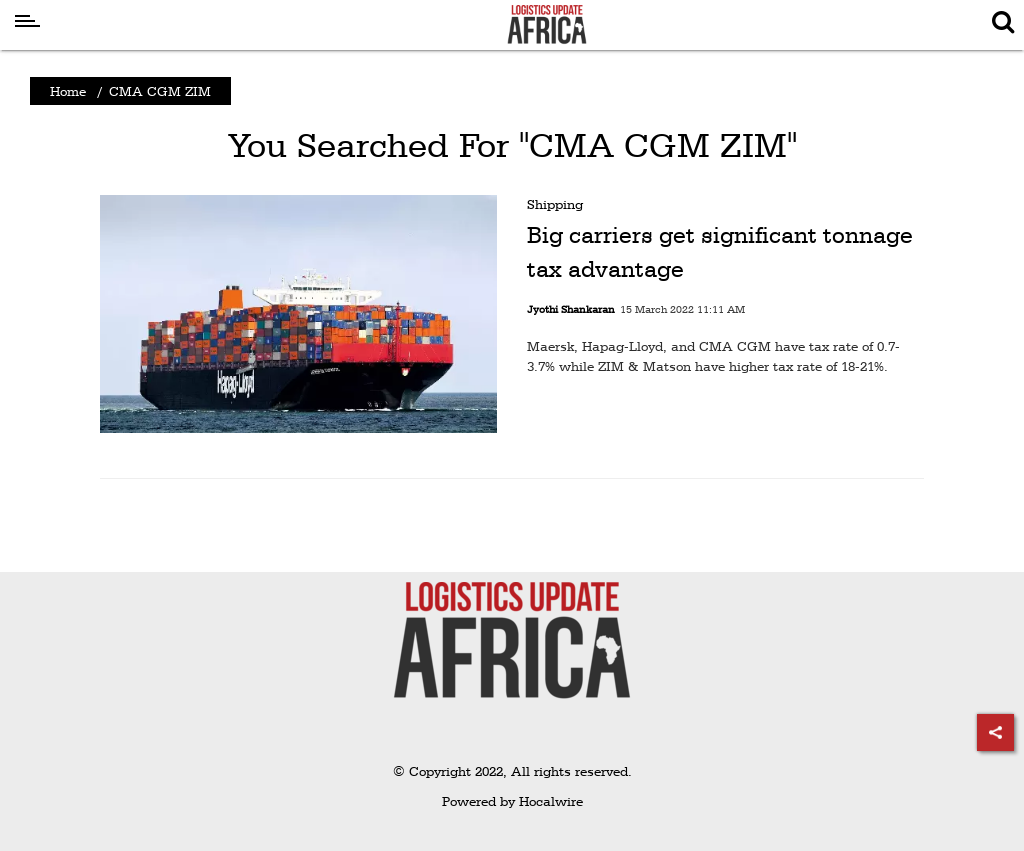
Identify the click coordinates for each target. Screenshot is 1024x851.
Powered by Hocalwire (512, 801)
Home (68, 91)
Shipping (555, 204)
